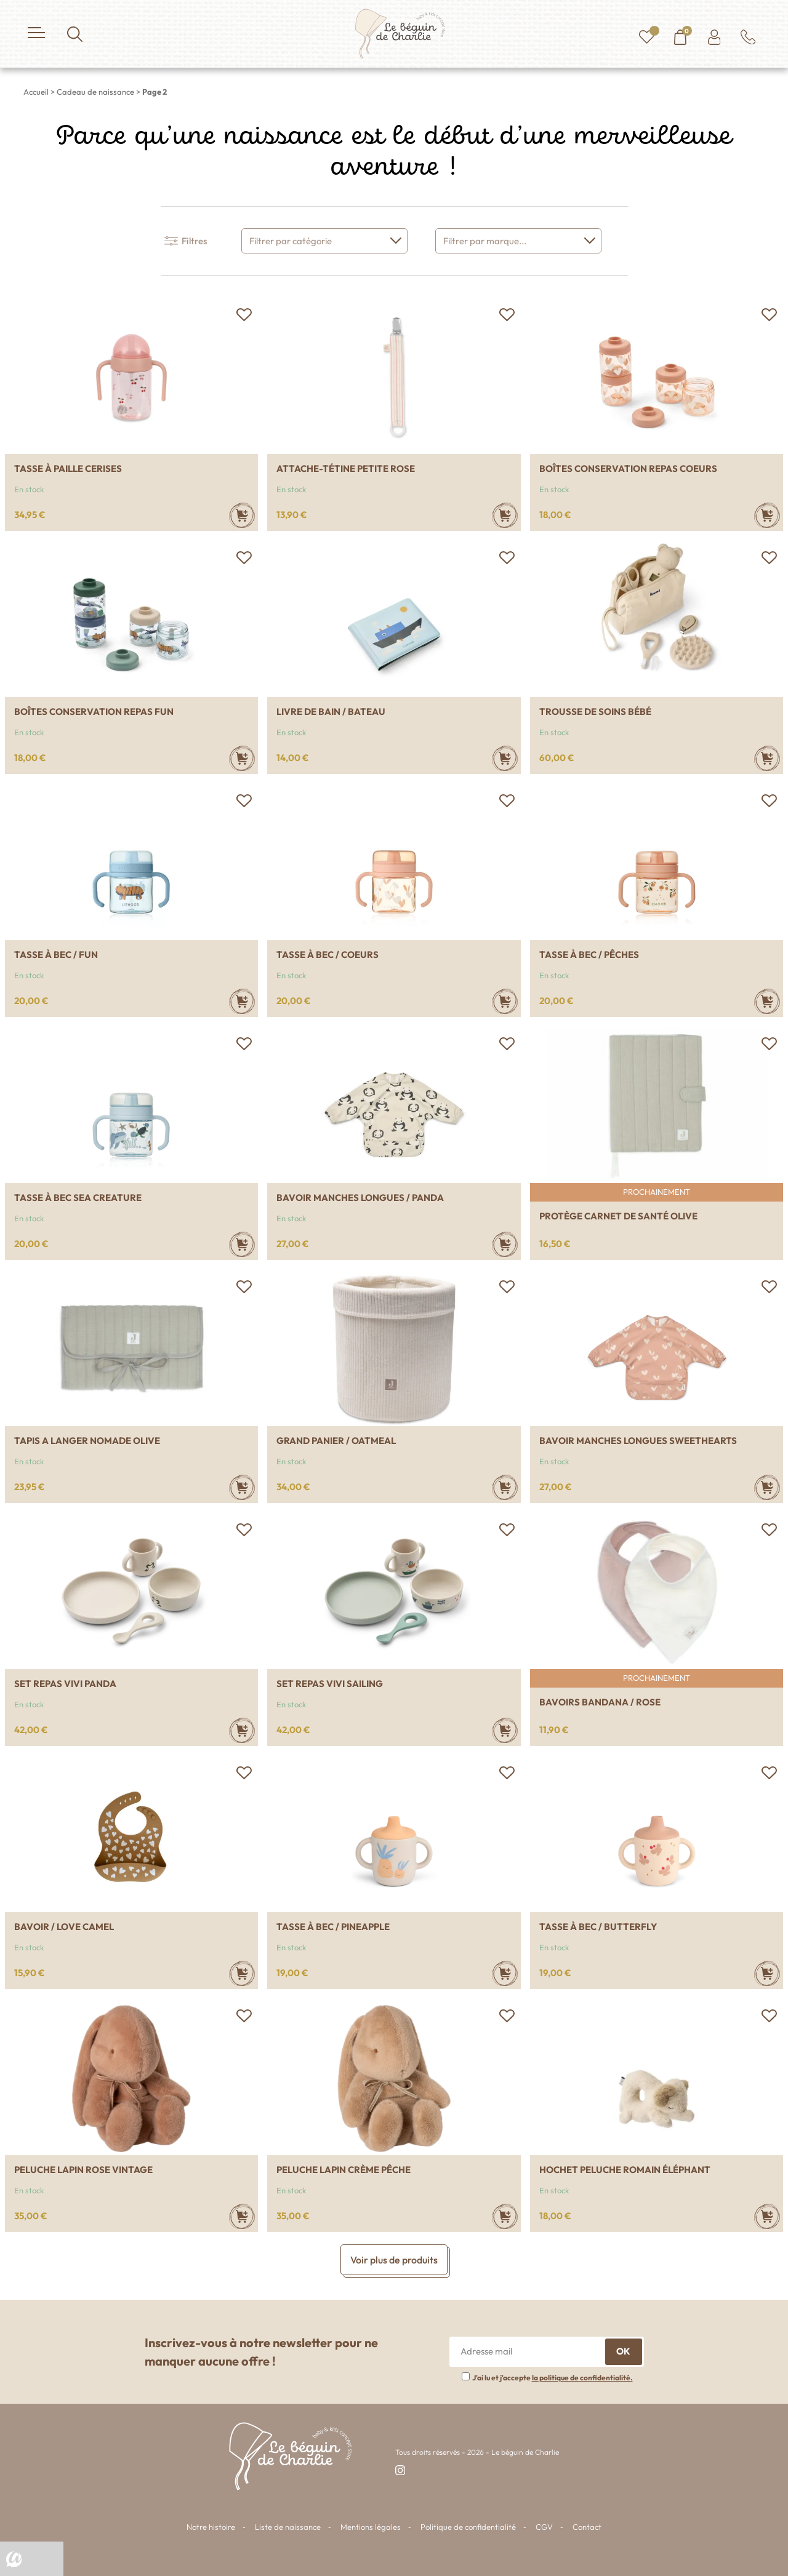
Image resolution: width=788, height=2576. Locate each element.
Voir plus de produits (394, 2260)
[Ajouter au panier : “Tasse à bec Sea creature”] (242, 1244)
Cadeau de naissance (95, 92)
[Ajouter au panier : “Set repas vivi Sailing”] (505, 1730)
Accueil (36, 92)
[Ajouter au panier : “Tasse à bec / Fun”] (242, 1001)
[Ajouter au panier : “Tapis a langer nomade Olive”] (242, 1487)
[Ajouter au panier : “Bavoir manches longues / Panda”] (505, 1244)
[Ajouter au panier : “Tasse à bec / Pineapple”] (505, 1973)
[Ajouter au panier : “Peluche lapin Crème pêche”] (505, 2216)
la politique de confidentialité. (582, 2377)
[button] (244, 314)
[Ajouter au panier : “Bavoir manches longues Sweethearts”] (767, 1487)
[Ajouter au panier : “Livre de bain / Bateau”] (505, 758)
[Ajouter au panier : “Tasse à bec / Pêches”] (767, 1001)
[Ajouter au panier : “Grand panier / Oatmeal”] (505, 1487)
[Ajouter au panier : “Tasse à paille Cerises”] (242, 515)
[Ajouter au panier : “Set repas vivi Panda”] (242, 1730)
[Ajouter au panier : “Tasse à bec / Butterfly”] (767, 1973)
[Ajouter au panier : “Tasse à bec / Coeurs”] (505, 1001)
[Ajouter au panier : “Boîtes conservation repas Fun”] (242, 758)
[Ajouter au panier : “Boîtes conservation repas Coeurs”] (767, 515)
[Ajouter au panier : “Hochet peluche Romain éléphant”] (767, 2216)
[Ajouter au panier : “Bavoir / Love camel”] (242, 1973)
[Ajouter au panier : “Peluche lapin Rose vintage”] (242, 2216)
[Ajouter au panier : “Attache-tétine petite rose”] (505, 515)
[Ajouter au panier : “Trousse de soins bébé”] (767, 758)
